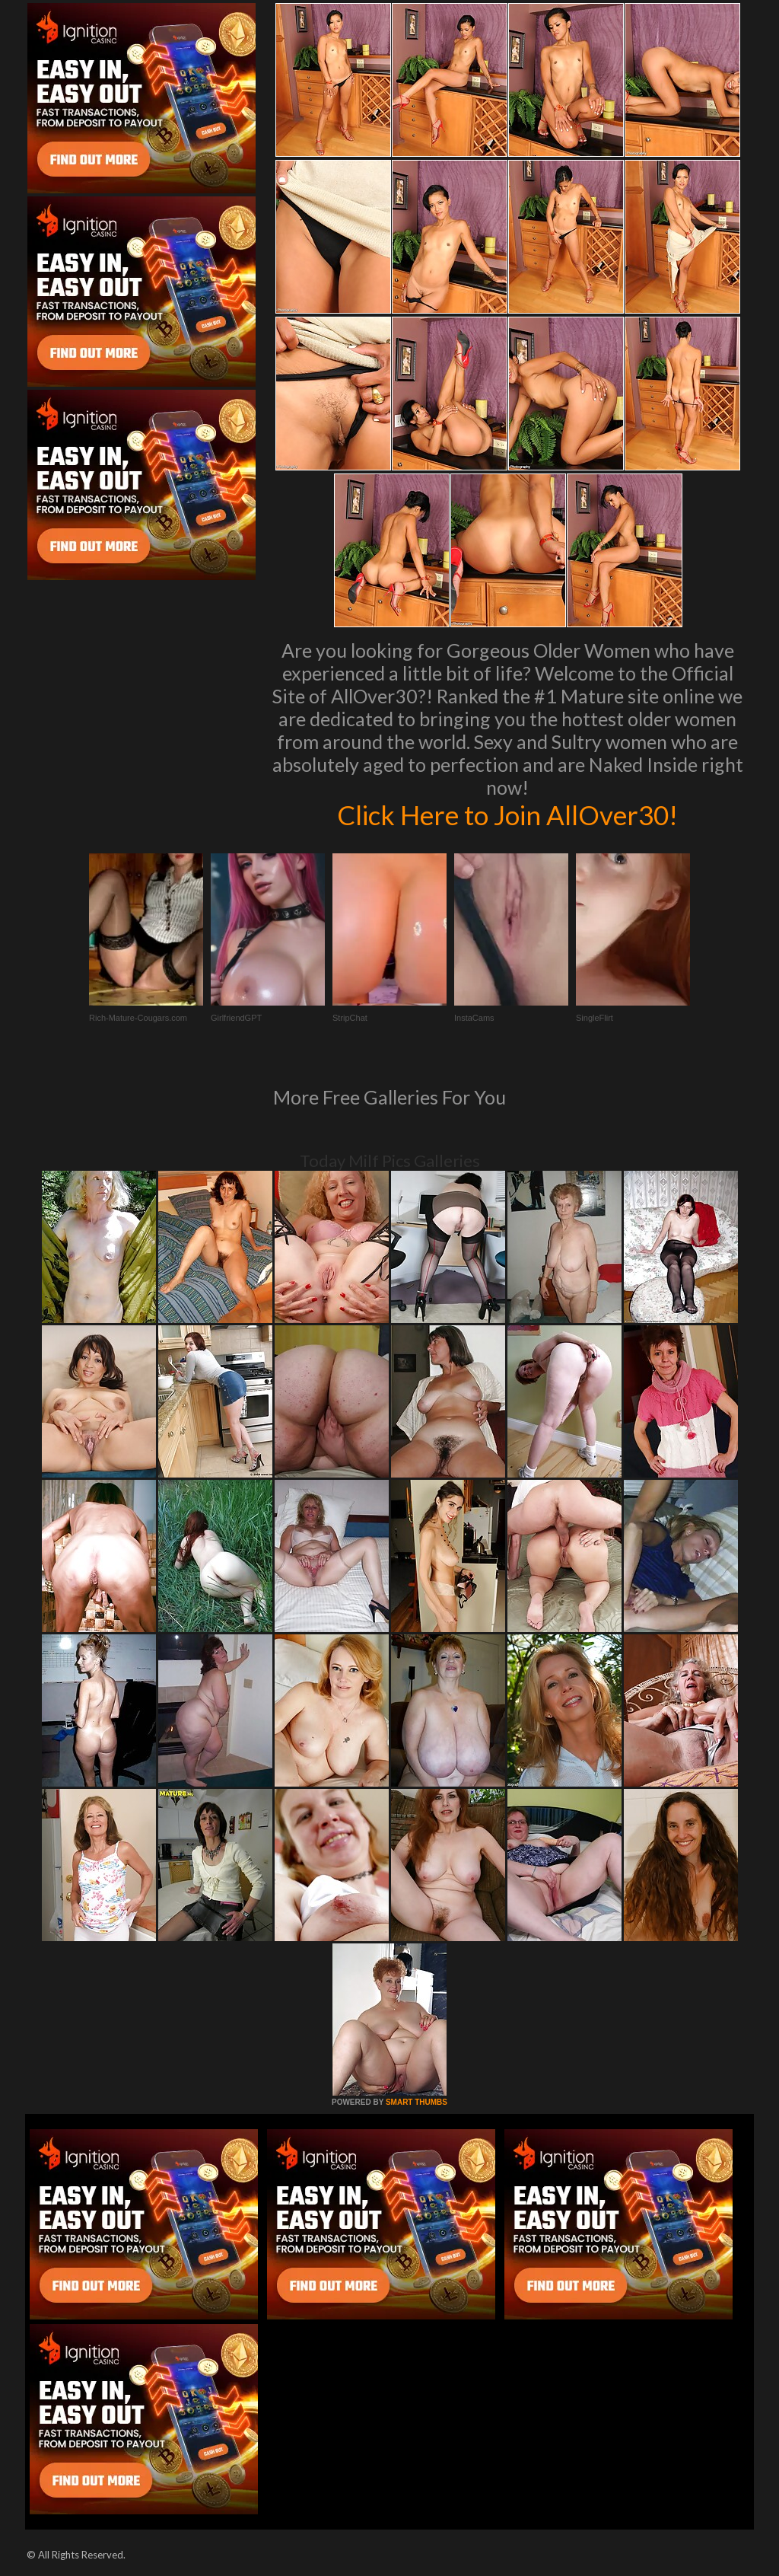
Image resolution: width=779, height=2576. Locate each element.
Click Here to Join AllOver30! (507, 815)
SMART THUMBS (416, 2102)
